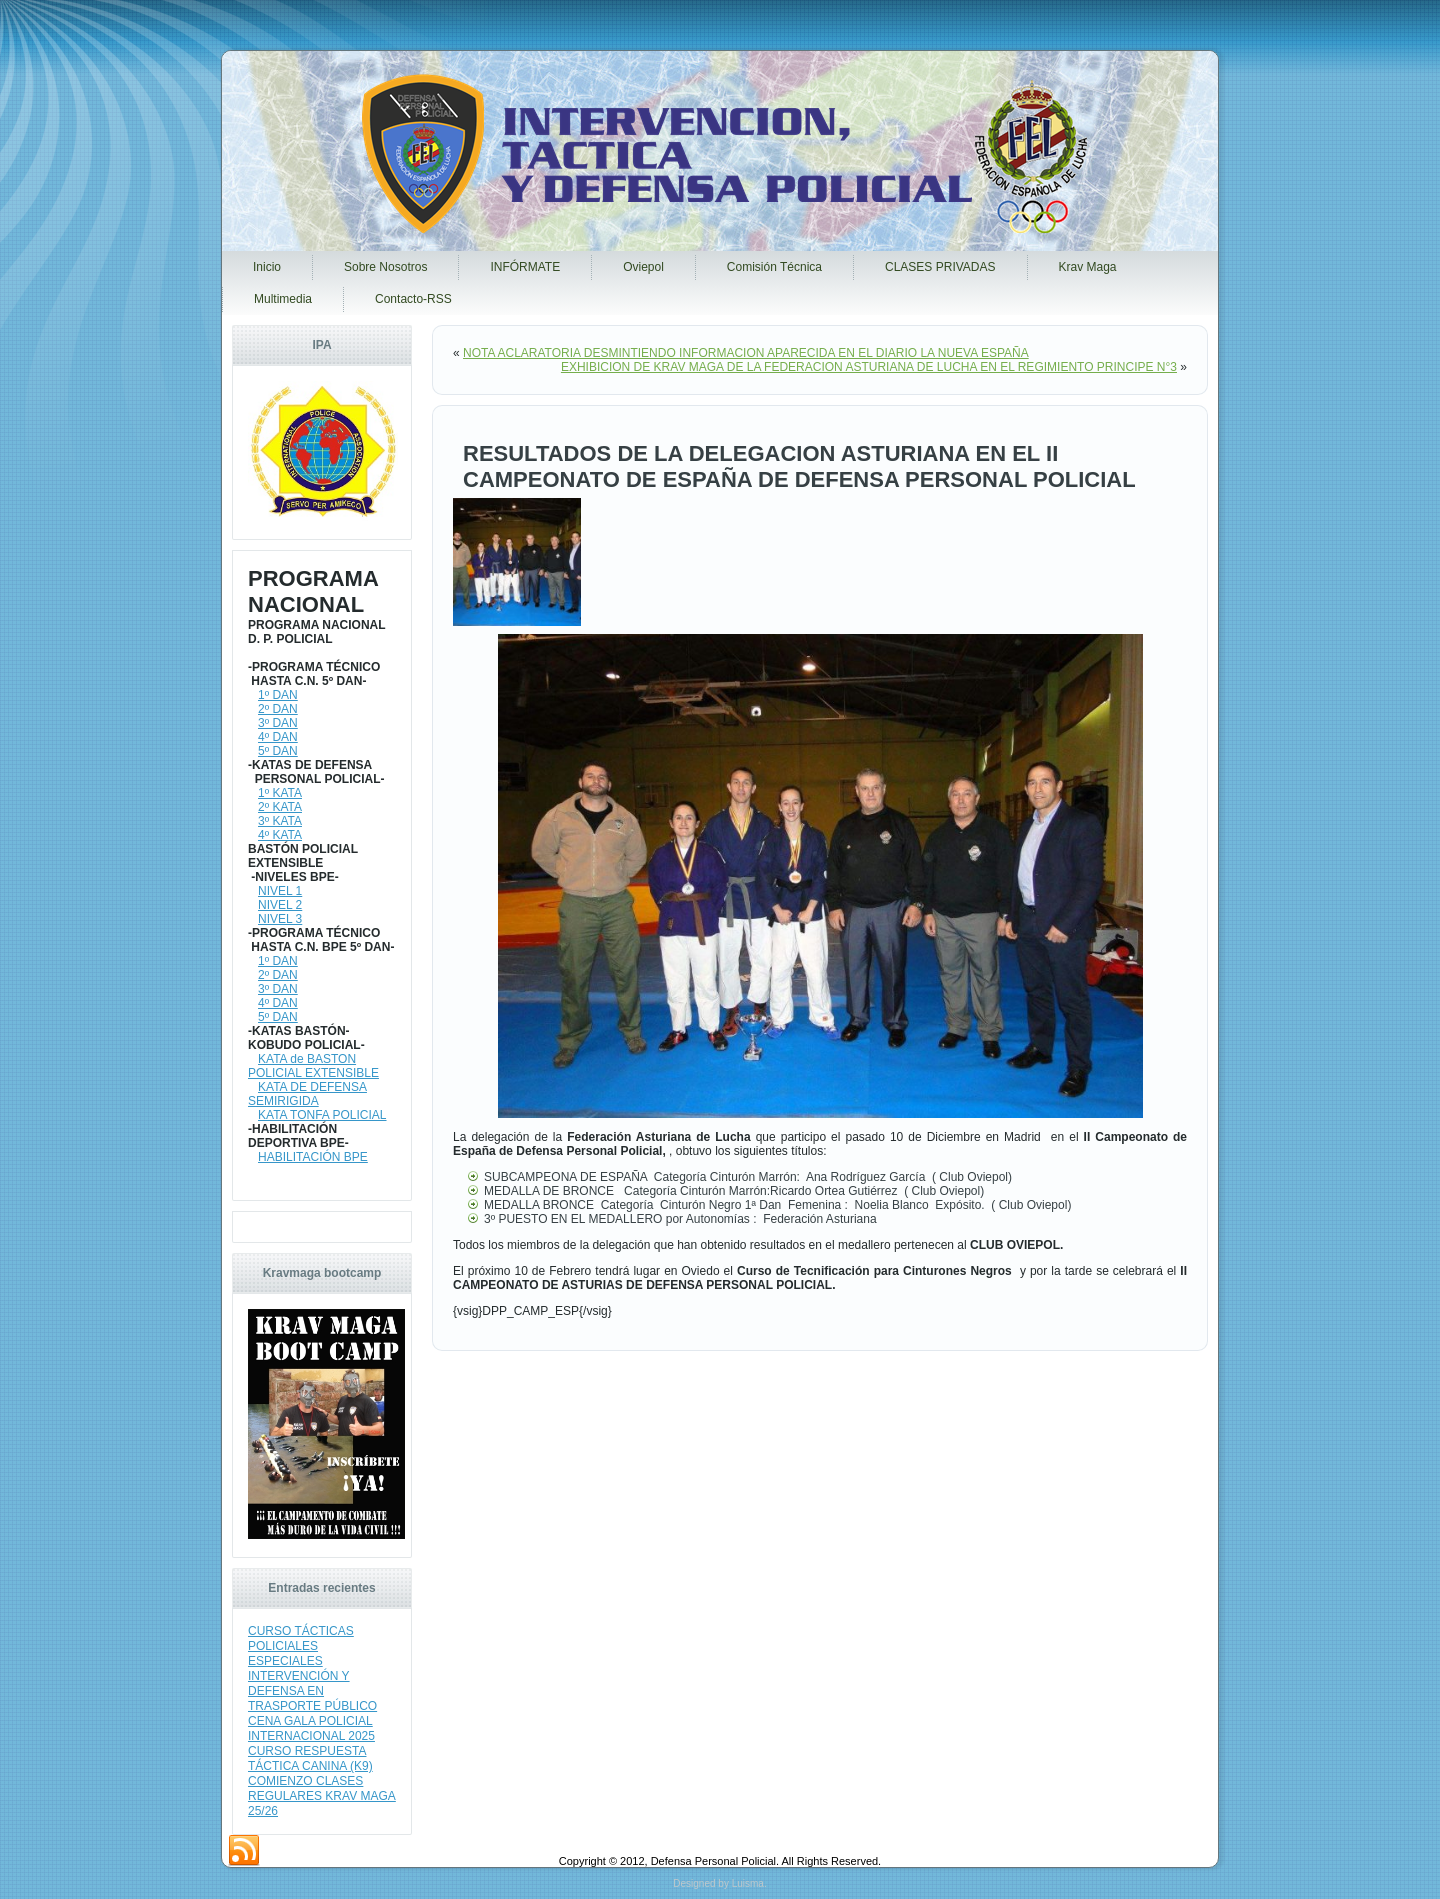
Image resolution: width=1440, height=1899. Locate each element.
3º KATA (280, 821)
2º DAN (278, 709)
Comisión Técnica (774, 267)
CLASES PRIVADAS (940, 267)
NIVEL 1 (280, 891)
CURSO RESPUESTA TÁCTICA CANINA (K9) (310, 1758)
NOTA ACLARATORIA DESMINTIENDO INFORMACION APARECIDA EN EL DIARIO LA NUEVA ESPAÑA (746, 353)
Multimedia (283, 299)
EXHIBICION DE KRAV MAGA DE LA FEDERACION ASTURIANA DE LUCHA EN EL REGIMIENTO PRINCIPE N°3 (869, 367)
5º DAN (278, 751)
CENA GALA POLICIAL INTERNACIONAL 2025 (311, 1728)
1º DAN (278, 695)
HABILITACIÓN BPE (313, 1157)
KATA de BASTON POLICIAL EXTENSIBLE (313, 1066)
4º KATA (280, 835)
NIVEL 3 (280, 919)
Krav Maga (1088, 267)
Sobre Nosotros (385, 267)
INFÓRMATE (525, 267)
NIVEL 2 (280, 905)
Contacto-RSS (413, 299)
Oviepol (643, 267)
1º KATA (280, 793)
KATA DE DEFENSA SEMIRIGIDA (307, 1094)
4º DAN (278, 737)
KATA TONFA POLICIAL (322, 1115)
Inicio (267, 267)
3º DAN (278, 723)
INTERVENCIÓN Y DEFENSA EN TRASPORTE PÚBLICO (312, 1691)
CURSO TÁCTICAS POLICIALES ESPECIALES (301, 1646)
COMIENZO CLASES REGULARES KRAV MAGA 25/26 (322, 1796)
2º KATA (280, 807)
